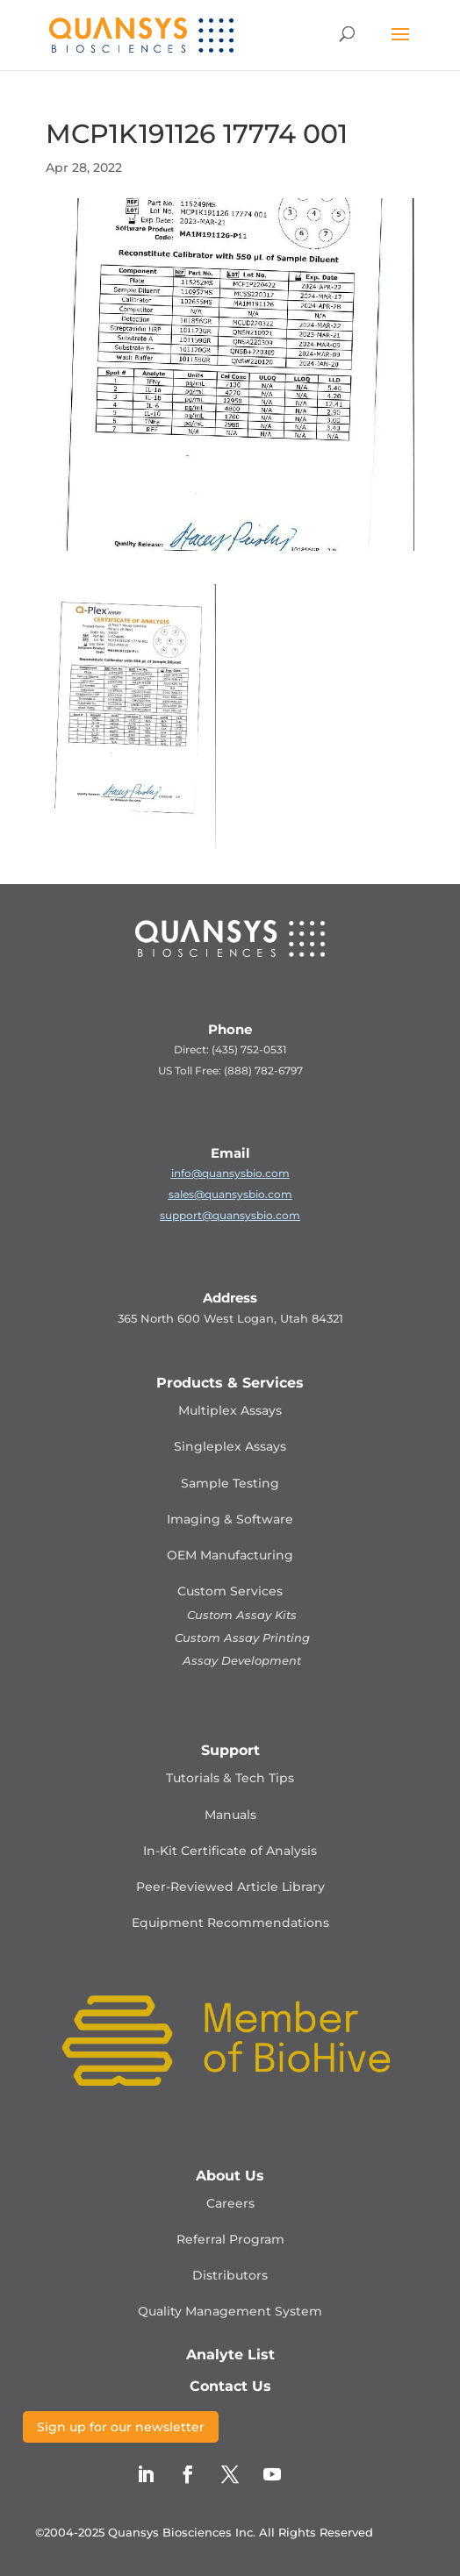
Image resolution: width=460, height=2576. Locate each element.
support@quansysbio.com (230, 1215)
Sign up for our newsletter (121, 2427)
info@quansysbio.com (230, 1173)
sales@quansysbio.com (230, 1194)
